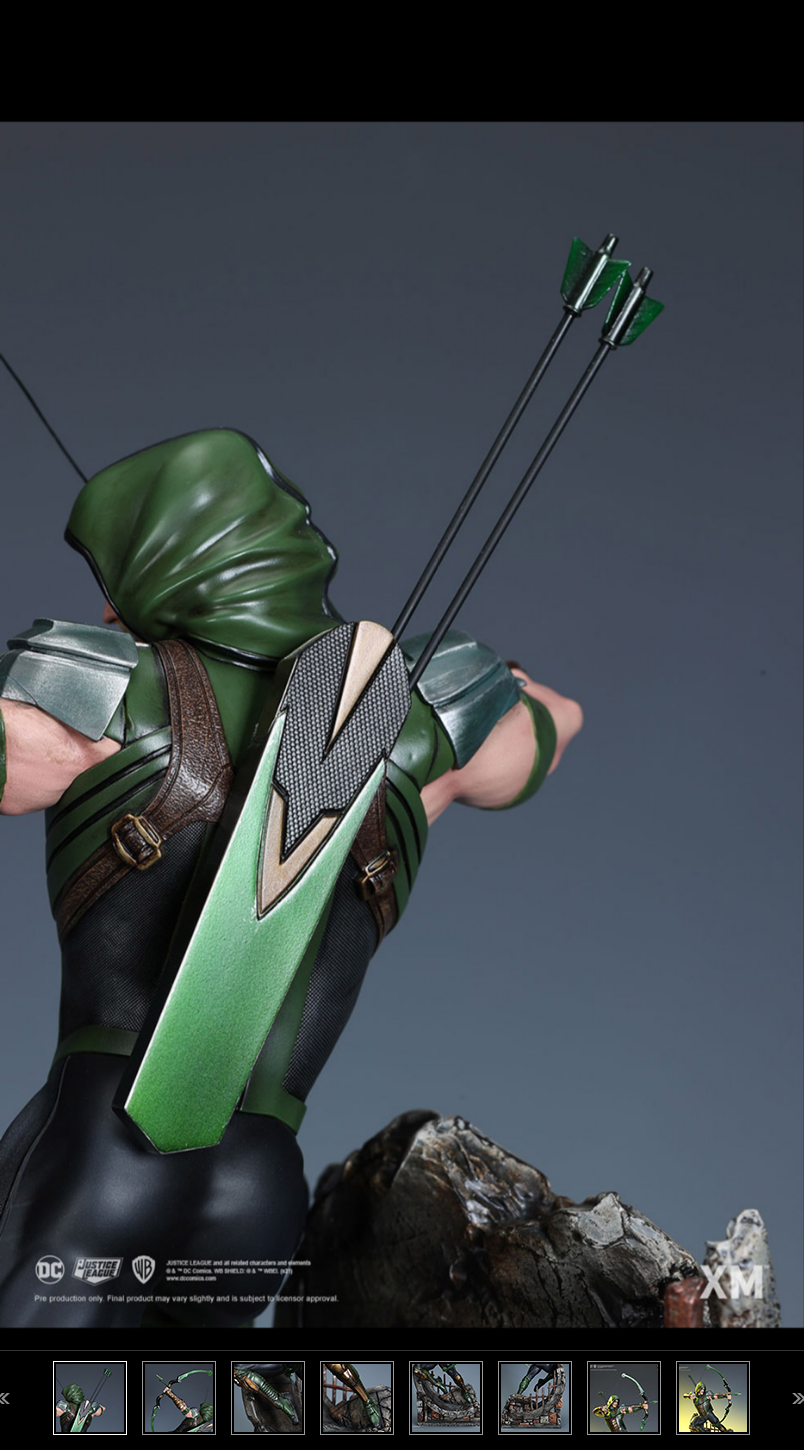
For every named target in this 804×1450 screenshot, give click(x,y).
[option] (402, 725)
